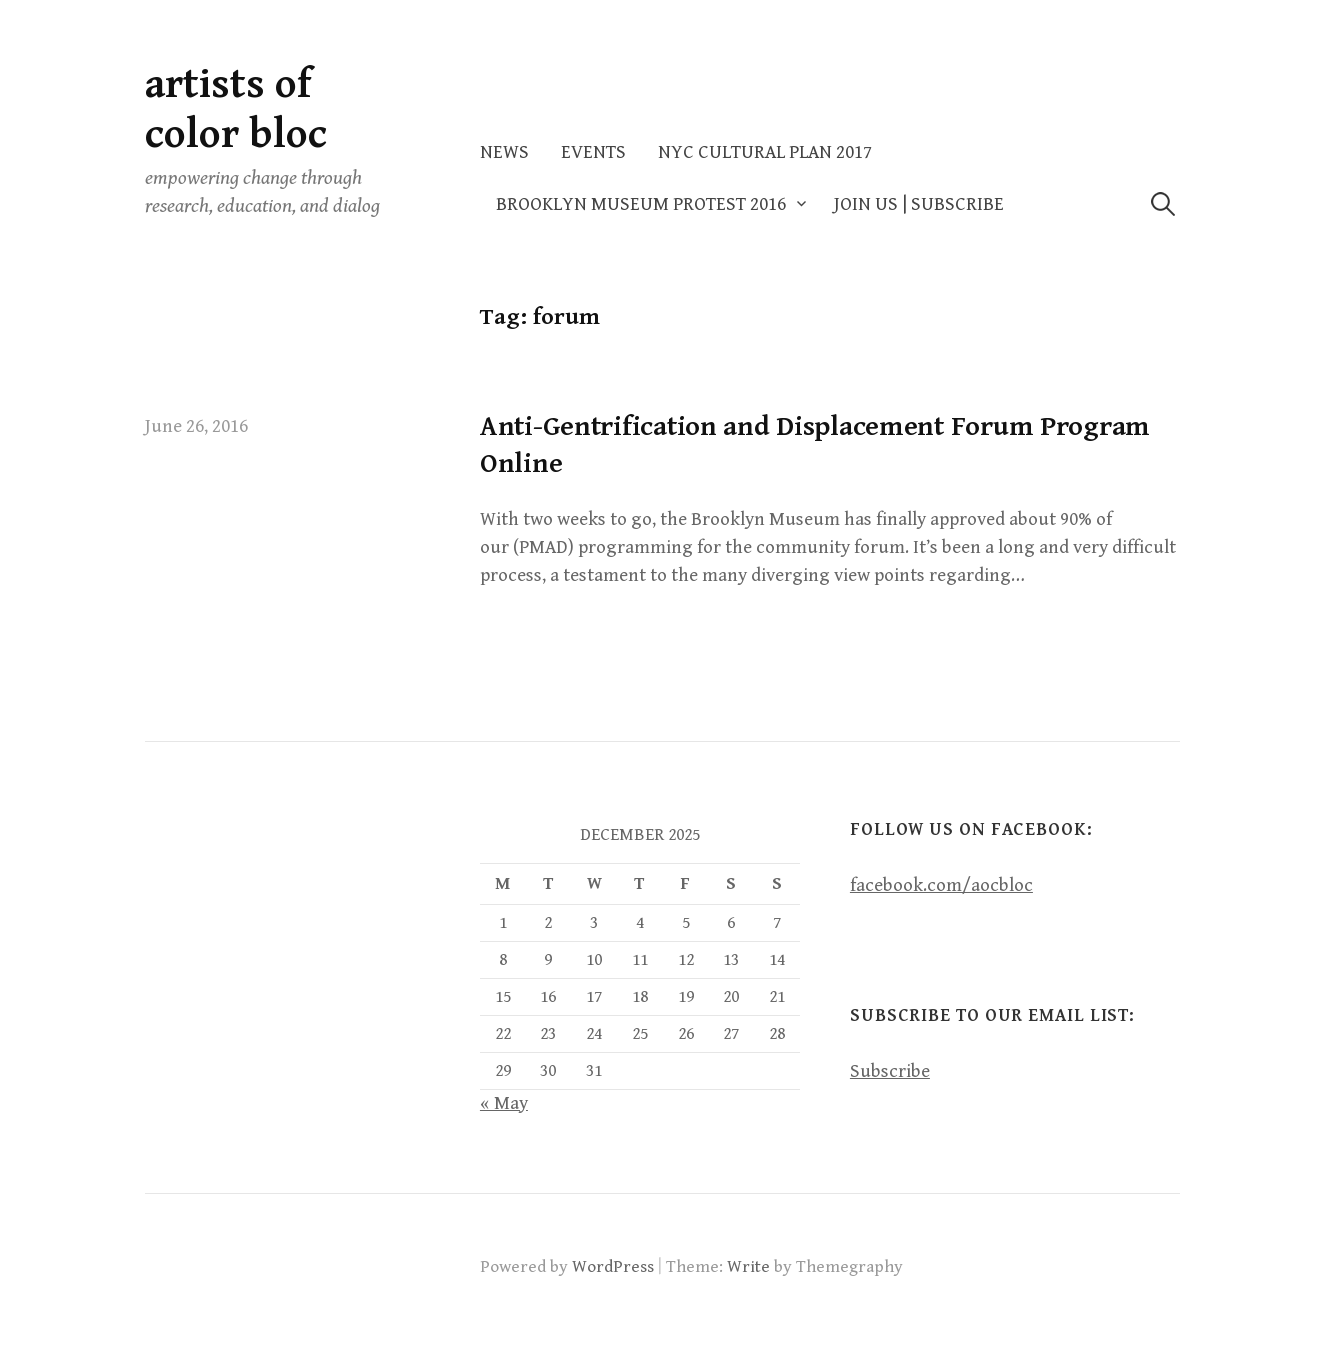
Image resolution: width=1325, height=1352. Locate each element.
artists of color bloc (236, 109)
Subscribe (890, 1071)
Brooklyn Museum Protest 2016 (641, 204)
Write (748, 1267)
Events (593, 152)
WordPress (613, 1267)
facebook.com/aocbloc (941, 885)
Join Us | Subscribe (919, 204)
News (504, 152)
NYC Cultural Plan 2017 (765, 152)
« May (504, 1103)
